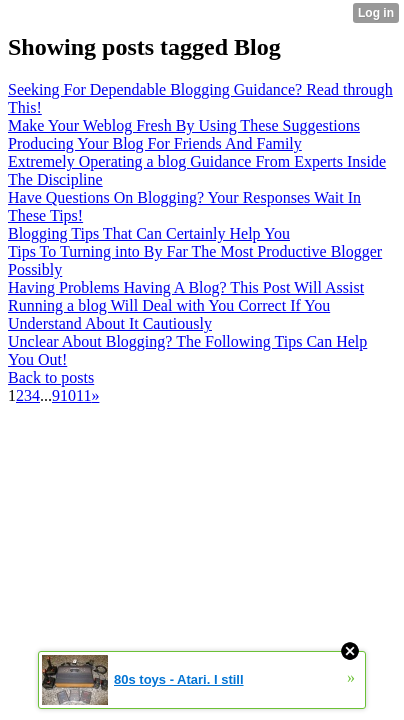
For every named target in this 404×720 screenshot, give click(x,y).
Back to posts (51, 377)
